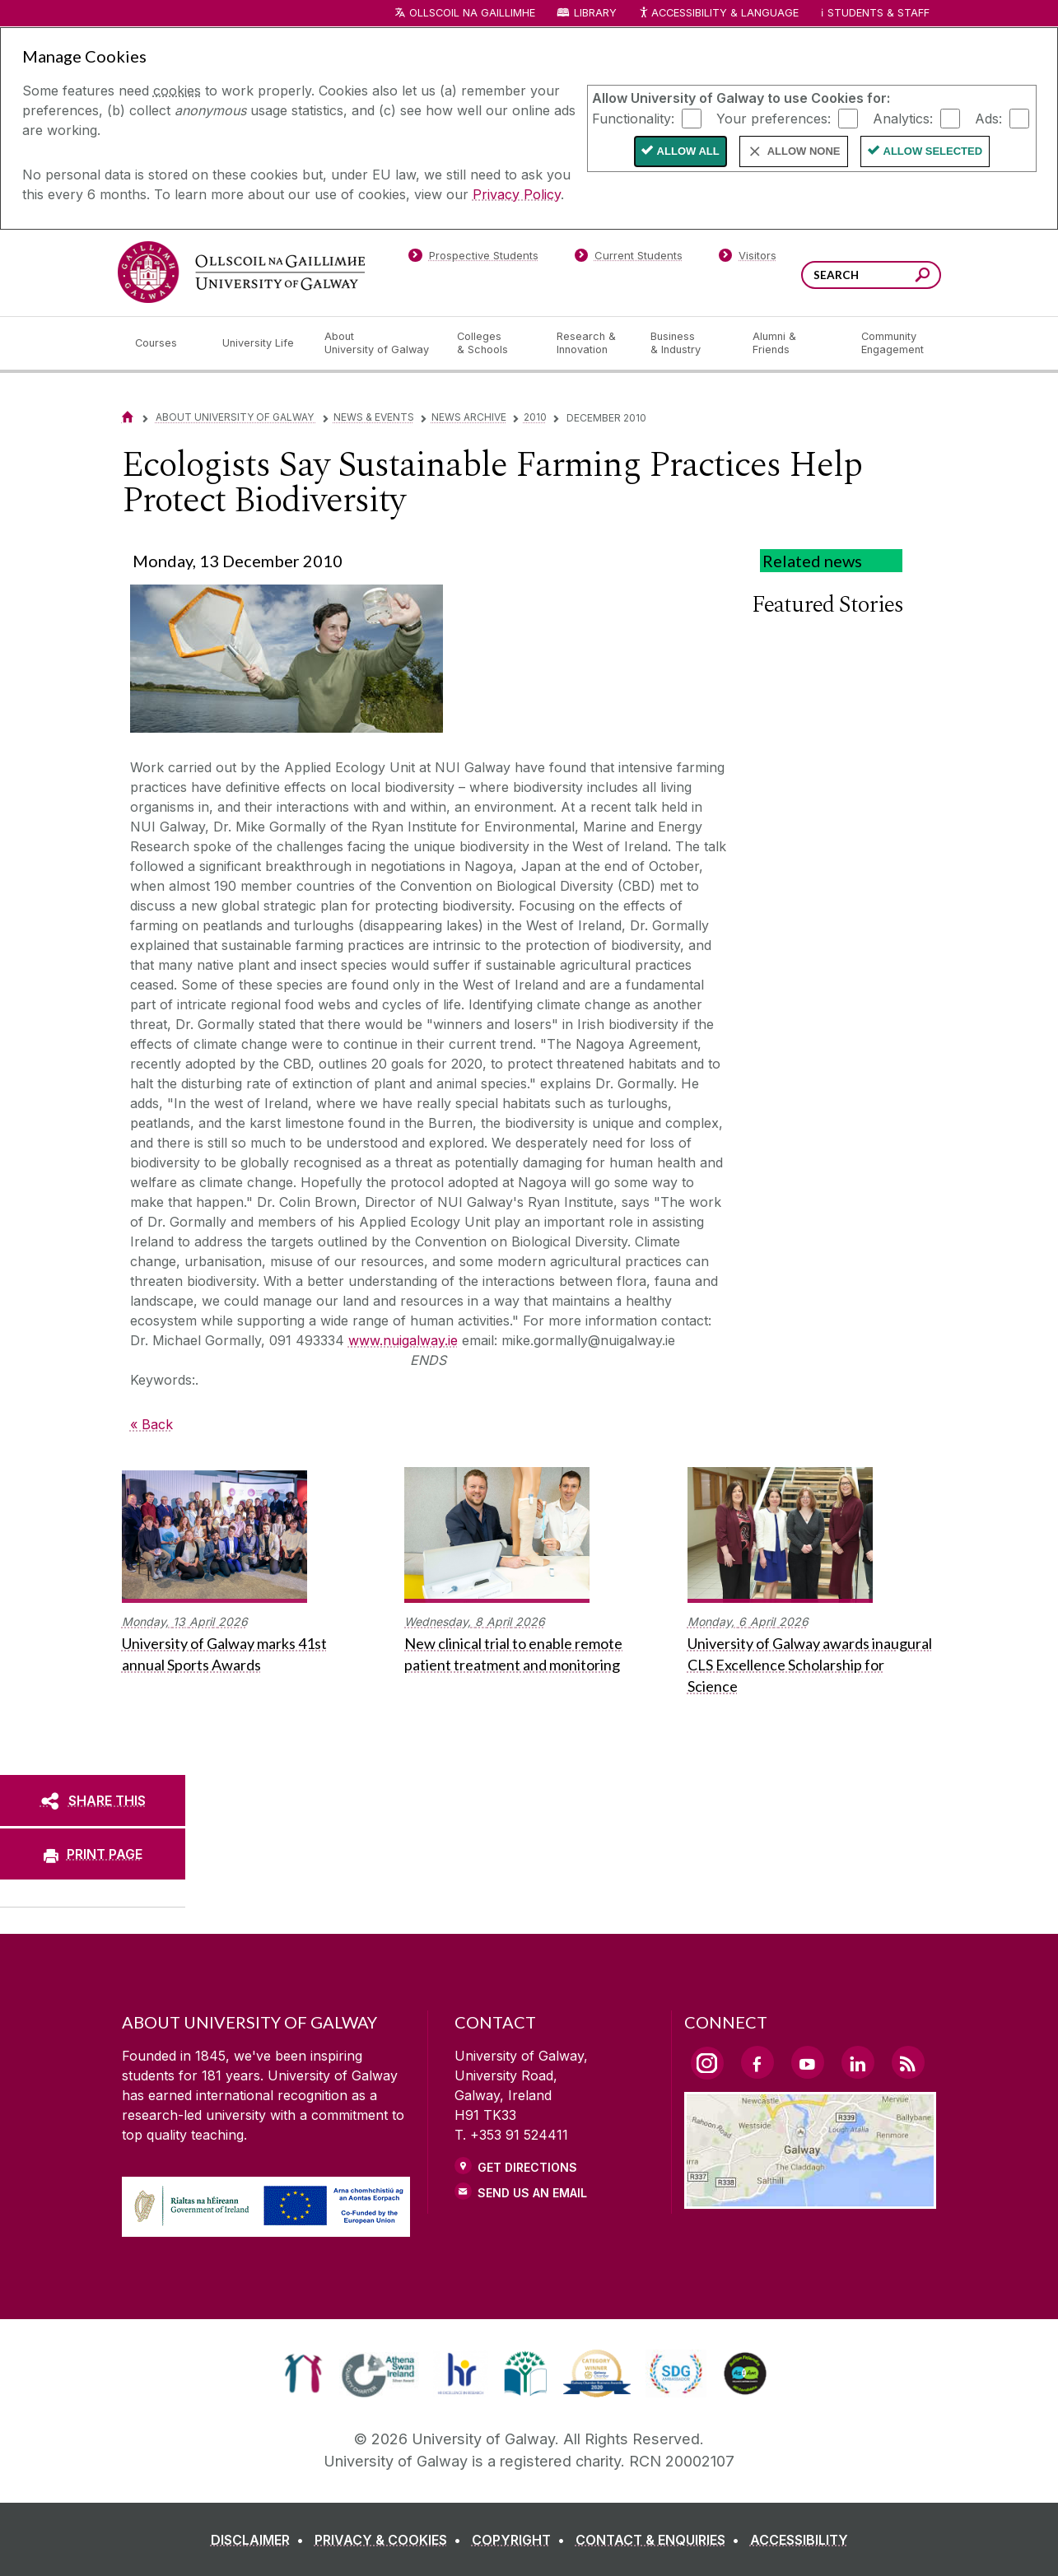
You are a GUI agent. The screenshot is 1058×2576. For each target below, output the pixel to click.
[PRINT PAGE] (92, 1854)
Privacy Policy (517, 194)
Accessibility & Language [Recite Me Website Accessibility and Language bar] (719, 14)
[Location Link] (810, 2199)
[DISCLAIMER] (260, 2540)
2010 (535, 417)
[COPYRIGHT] (521, 2540)
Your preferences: (773, 117)
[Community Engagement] (892, 343)
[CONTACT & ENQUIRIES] (661, 2540)
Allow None (804, 151)
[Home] (127, 417)
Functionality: (633, 117)
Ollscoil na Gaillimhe (472, 13)
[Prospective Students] (473, 258)
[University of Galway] (241, 272)
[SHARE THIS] (92, 1800)
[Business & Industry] (688, 343)
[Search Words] (871, 275)
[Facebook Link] (757, 2062)
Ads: (988, 117)
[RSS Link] (908, 2062)
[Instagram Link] (707, 2063)
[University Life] (260, 343)
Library (595, 13)
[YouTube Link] (807, 2062)
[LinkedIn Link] (857, 2062)
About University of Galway (236, 417)
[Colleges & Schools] (493, 343)
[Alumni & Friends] (793, 343)
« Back (151, 1424)
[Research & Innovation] (590, 343)
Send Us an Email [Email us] (532, 2193)
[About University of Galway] (377, 343)
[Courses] (165, 343)
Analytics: (903, 117)
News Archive (468, 417)
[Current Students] (628, 258)
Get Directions (527, 2167)
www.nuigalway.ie (403, 1340)
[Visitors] (747, 258)
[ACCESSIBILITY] (799, 2540)
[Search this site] (922, 277)
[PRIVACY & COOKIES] (391, 2540)
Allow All (688, 151)
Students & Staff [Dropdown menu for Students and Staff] (878, 13)
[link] (303, 2373)
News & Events (373, 417)
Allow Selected (933, 151)
